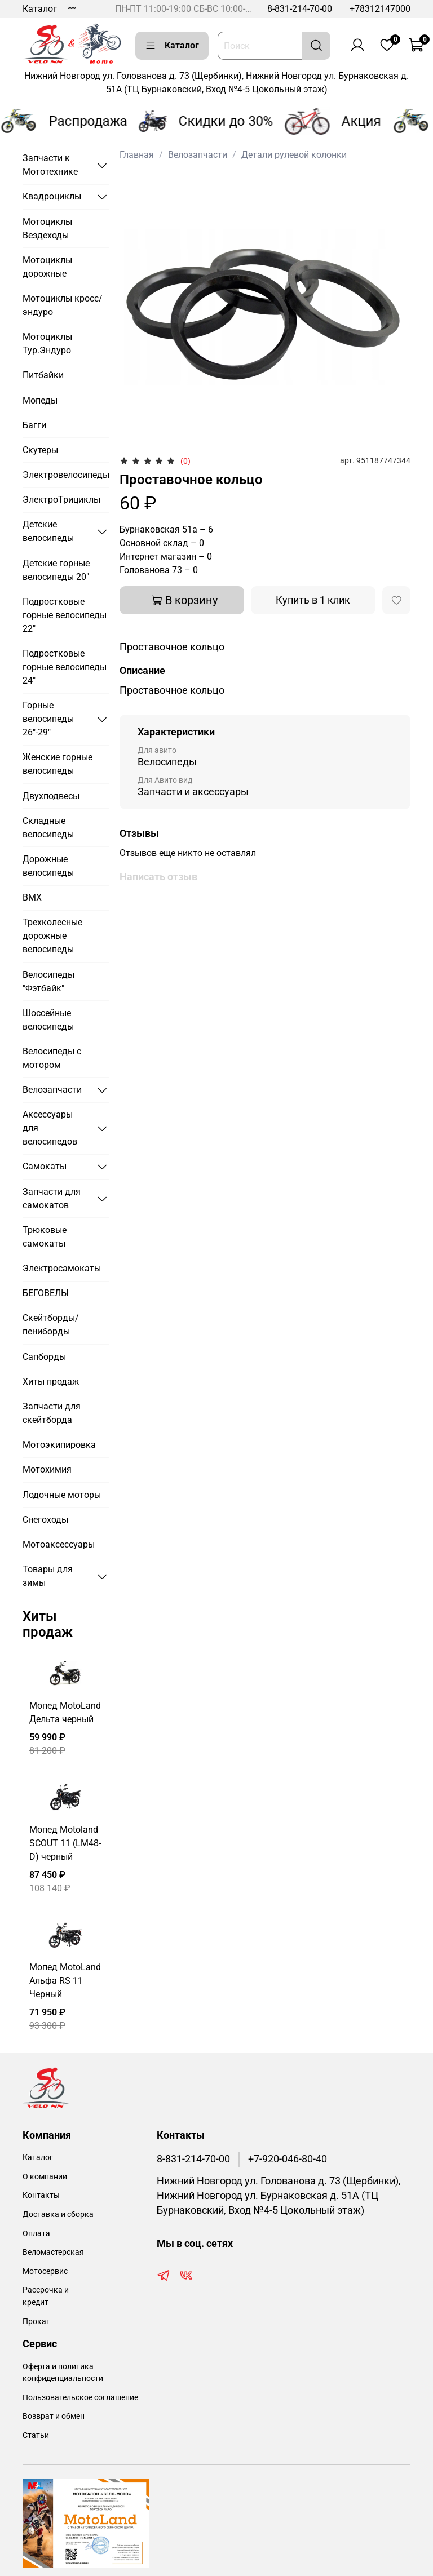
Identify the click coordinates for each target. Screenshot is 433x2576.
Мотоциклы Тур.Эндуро (47, 343)
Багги (34, 425)
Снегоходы (45, 1519)
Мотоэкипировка (59, 1444)
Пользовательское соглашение (80, 2397)
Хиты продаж (51, 1381)
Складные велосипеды (48, 827)
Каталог (40, 8)
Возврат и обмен (54, 2416)
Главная (137, 154)
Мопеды (40, 400)
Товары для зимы (48, 1576)
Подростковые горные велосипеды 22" (65, 615)
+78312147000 (380, 8)
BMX (32, 897)
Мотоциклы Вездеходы (47, 228)
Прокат (36, 2321)
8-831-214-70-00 (299, 8)
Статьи (36, 2435)
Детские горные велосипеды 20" (56, 570)
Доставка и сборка (58, 2214)
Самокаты (45, 1166)
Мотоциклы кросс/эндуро (63, 305)
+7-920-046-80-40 (287, 2159)
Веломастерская (53, 2252)
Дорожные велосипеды (48, 866)
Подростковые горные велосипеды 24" (65, 667)
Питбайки (43, 375)
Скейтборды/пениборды (51, 1325)
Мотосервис (45, 2271)
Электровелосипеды (66, 474)
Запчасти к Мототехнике (50, 165)
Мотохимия (47, 1469)
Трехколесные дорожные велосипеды (52, 936)
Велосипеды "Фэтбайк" (48, 981)
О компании (45, 2177)
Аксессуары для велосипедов (50, 1128)
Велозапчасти (197, 154)
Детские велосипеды (48, 531)
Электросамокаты (62, 1268)
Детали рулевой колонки (294, 154)
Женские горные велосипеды (57, 764)
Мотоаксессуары (59, 1544)
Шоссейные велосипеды (48, 1020)
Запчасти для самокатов (52, 1198)
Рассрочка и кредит (46, 2296)
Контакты (41, 2195)
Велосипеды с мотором (52, 1058)
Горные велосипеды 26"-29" (48, 719)
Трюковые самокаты (45, 1237)
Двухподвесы (51, 796)
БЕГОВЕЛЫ (46, 1293)
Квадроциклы (52, 196)
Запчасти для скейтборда (52, 1413)
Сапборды (44, 1356)
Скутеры (40, 450)
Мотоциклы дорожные (47, 267)
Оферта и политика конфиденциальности (63, 2373)
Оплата (36, 2233)
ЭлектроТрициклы (61, 499)
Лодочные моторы (62, 1494)
